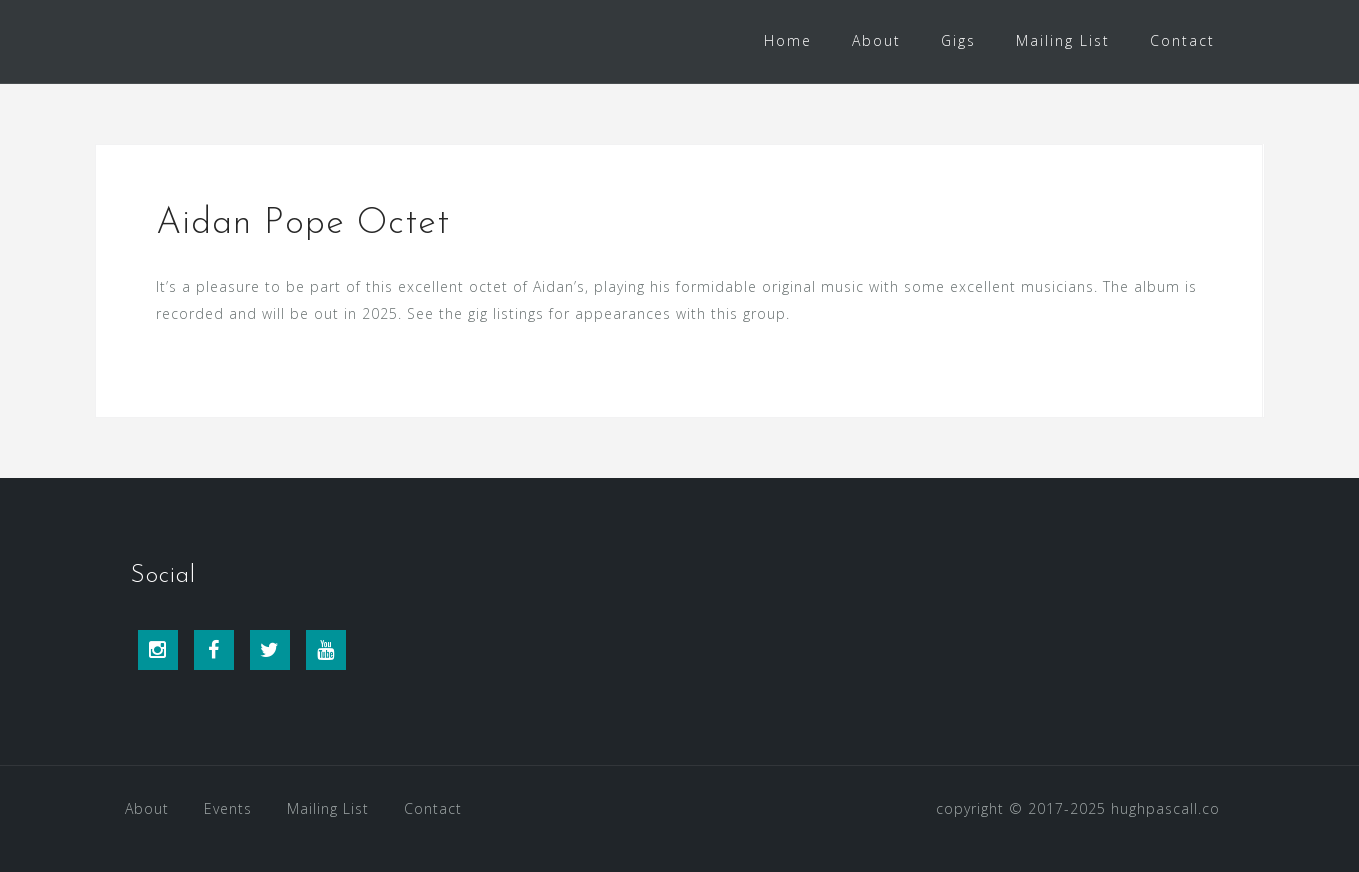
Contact (1182, 40)
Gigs (958, 40)
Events (228, 808)
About (876, 40)
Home (788, 40)
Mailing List (1063, 40)
